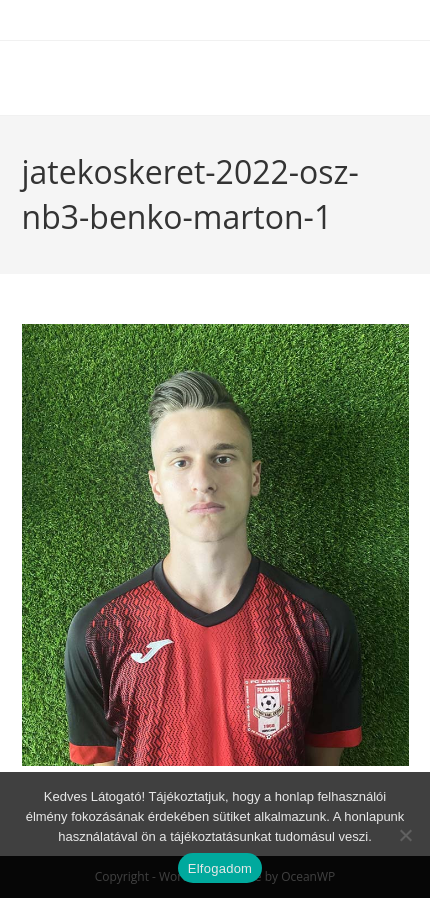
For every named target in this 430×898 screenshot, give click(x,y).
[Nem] (405, 835)
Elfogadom (220, 868)
